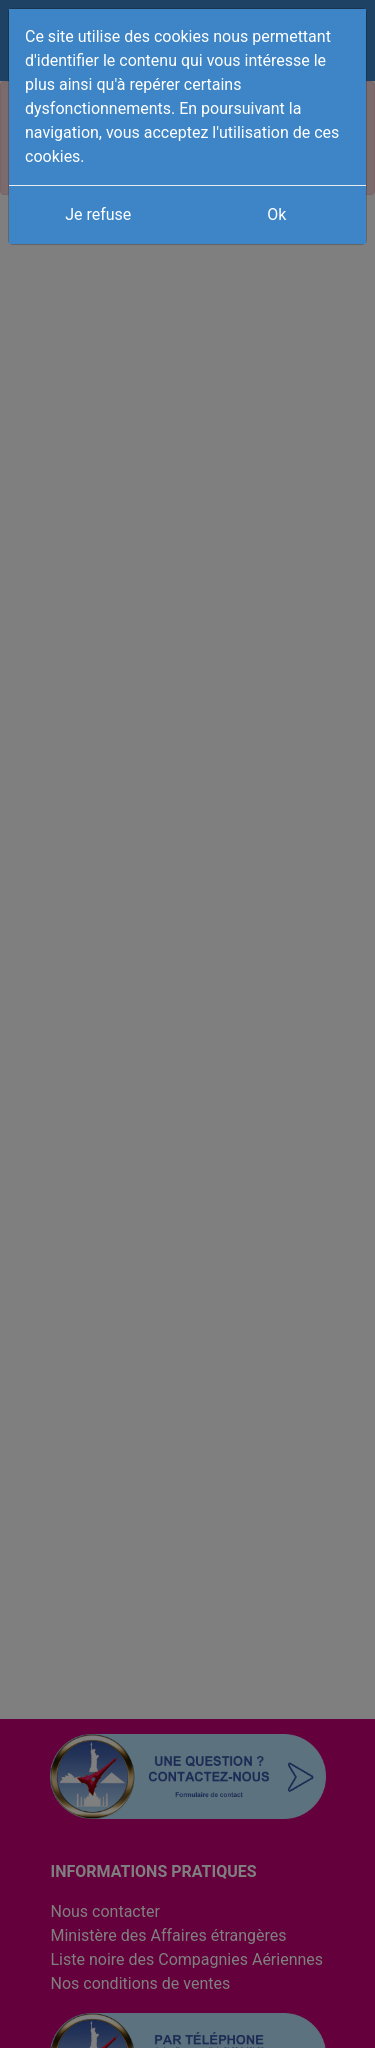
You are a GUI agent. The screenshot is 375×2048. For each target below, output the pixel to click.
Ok (276, 214)
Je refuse (98, 214)
